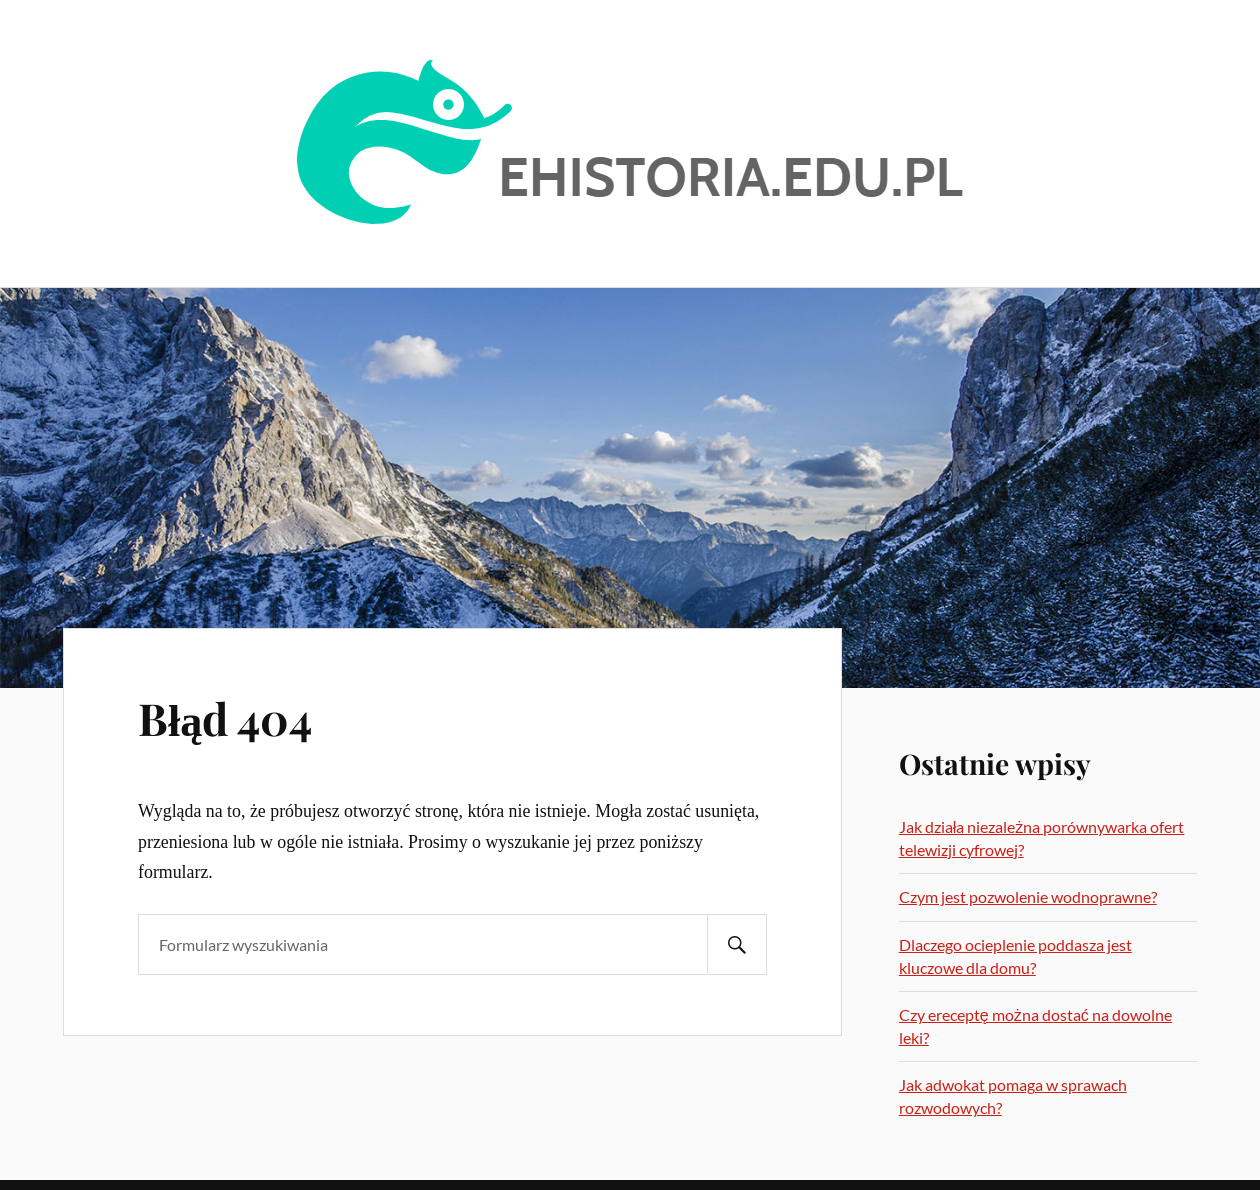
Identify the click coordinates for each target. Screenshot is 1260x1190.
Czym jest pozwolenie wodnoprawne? (1028, 896)
